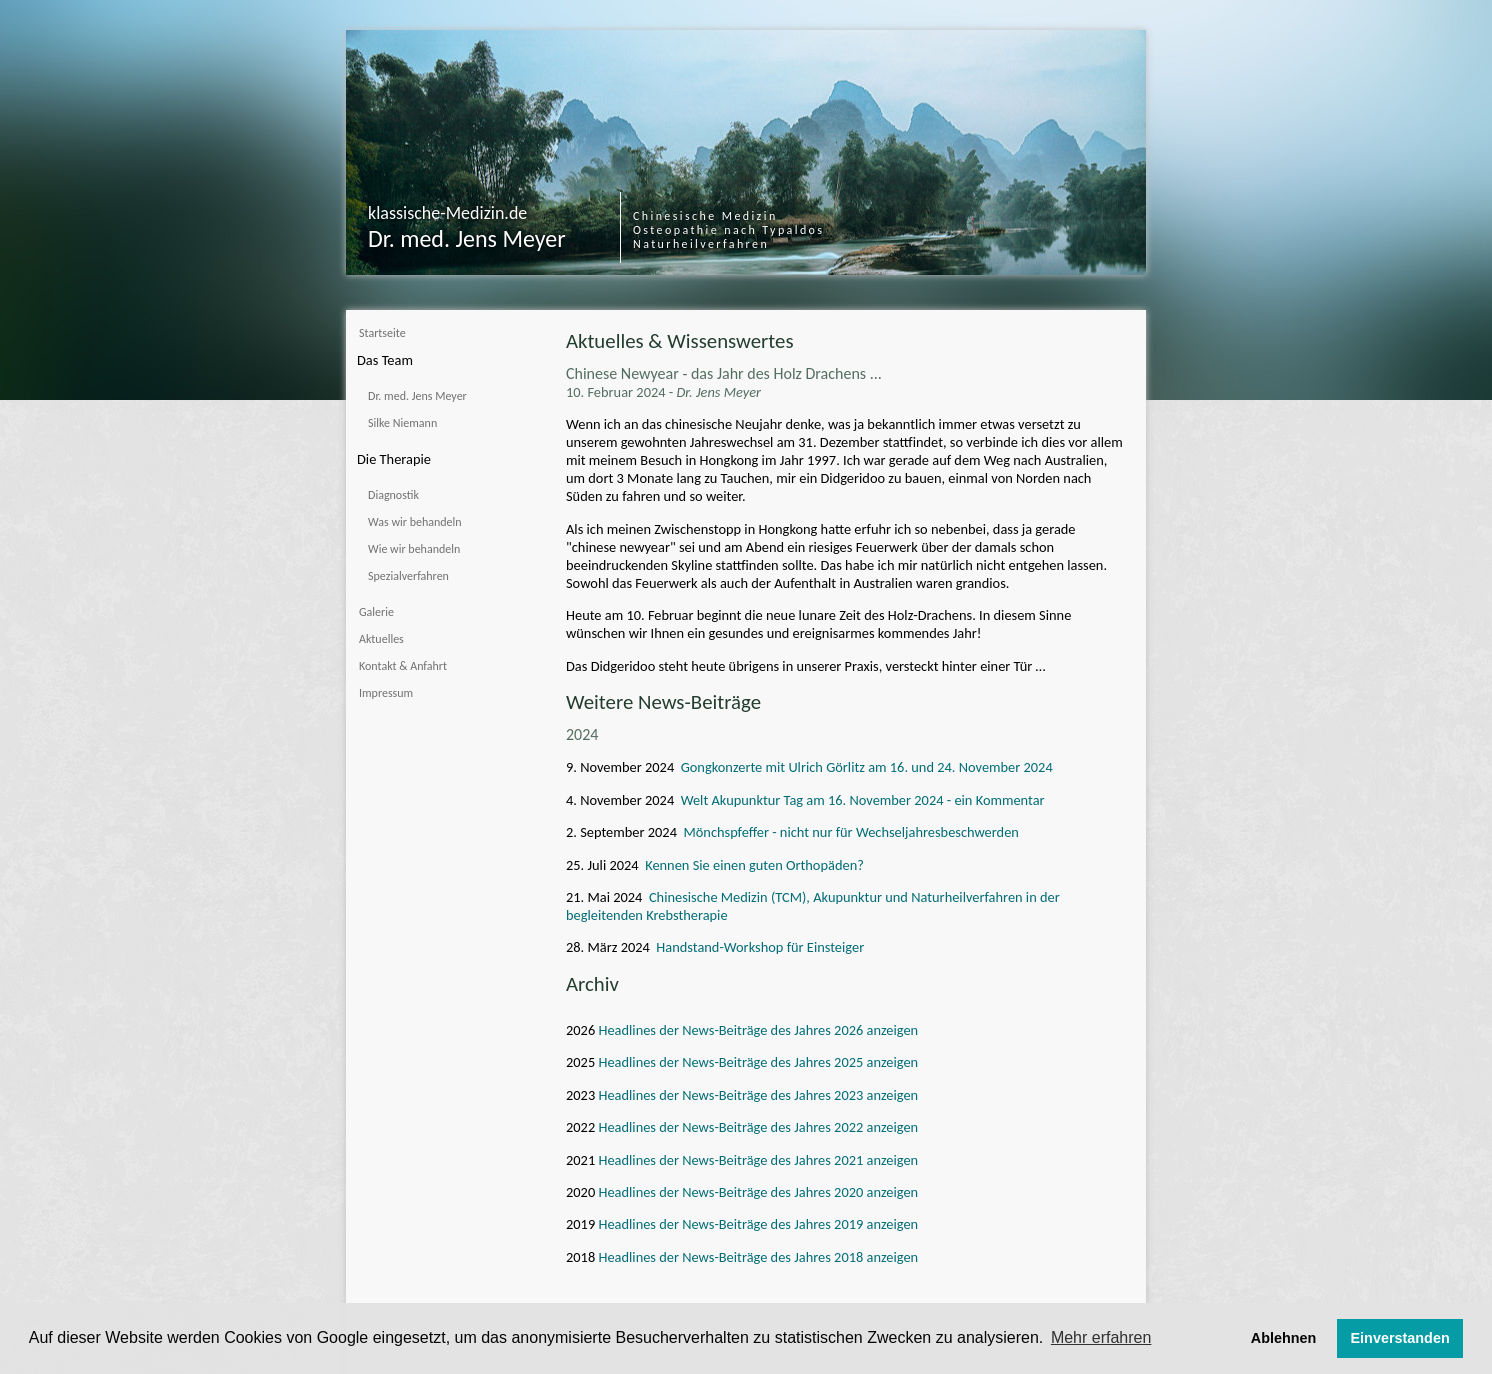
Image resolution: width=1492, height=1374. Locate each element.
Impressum (386, 693)
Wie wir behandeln (414, 549)
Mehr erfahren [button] (1101, 1337)
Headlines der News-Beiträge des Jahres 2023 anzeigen (756, 1095)
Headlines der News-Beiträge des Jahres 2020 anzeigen (756, 1192)
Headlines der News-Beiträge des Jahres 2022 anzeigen (756, 1127)
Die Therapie (394, 459)
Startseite (382, 333)
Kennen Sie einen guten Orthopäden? (754, 865)
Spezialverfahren (408, 576)
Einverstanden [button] (1400, 1338)
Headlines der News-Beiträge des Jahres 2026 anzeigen (756, 1030)
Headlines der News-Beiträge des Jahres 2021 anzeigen (756, 1160)
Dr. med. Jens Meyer (417, 396)
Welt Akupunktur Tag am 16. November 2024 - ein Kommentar (863, 800)
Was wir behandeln (415, 522)
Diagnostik (393, 495)
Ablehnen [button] (1284, 1338)
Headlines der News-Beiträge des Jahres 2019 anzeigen (756, 1224)
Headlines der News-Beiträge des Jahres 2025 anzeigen (756, 1062)
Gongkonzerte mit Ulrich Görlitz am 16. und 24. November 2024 (867, 767)
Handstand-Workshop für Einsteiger (760, 947)
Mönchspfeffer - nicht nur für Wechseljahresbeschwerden (850, 832)
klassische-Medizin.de (447, 213)
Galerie (376, 612)
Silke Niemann (402, 423)
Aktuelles (381, 639)
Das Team (385, 360)
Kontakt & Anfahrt (403, 666)
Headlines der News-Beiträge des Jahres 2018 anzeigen (756, 1257)
